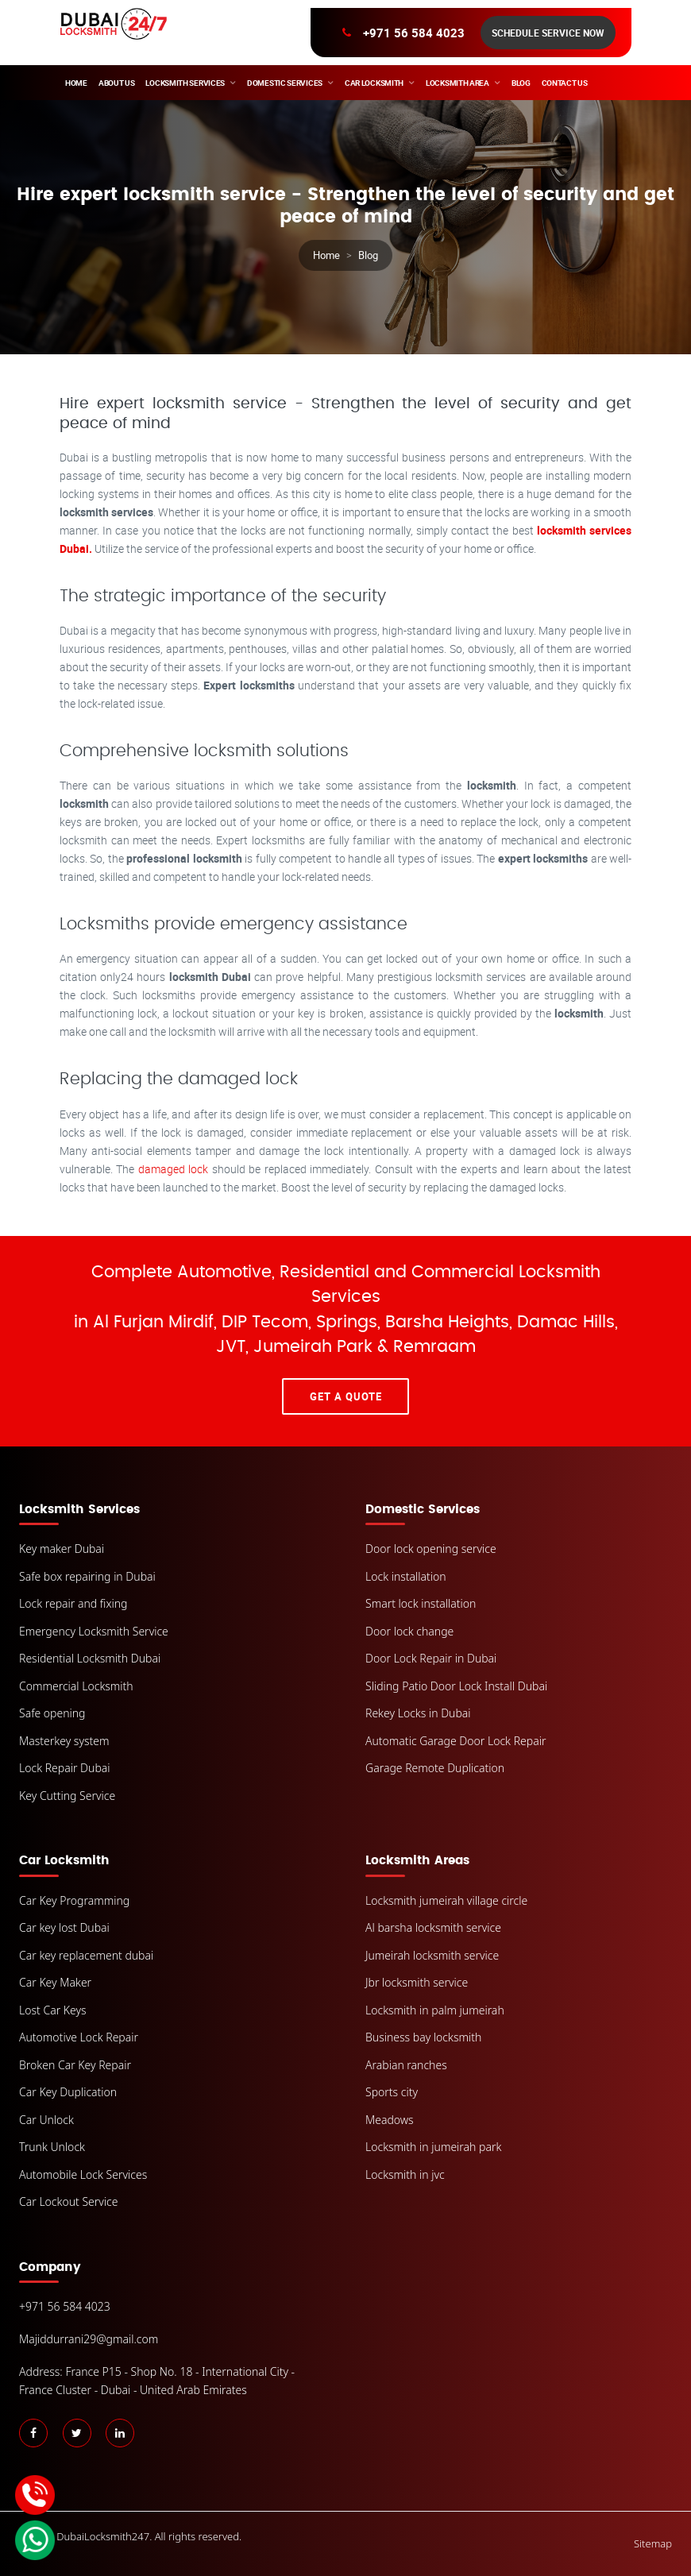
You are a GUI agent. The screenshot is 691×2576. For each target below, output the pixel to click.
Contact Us (565, 82)
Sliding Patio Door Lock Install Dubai (456, 1686)
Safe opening (52, 1713)
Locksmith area (457, 82)
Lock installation (405, 1576)
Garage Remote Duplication (434, 1767)
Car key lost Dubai (64, 1927)
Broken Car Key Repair (75, 2064)
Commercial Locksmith (76, 1686)
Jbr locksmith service (416, 1982)
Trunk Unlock (52, 2146)
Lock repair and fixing (73, 1603)
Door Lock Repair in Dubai (430, 1658)
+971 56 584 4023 (414, 32)
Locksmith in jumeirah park (433, 2146)
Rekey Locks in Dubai (418, 1713)
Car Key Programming (74, 1900)
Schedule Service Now (548, 32)
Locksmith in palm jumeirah (434, 2010)
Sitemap (653, 2543)
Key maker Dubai (61, 1548)
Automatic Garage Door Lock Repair (455, 1740)
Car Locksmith (374, 82)
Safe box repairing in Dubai (87, 1576)
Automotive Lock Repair (78, 2037)
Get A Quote (346, 1396)
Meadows (389, 2119)
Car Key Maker (55, 1982)
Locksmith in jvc (405, 2174)
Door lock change (409, 1631)
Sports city (391, 2091)
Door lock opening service (430, 1548)
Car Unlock (46, 2119)
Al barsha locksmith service (433, 1927)
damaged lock (175, 1168)
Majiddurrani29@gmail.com (88, 2338)
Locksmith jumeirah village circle (446, 1900)
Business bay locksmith (423, 2037)
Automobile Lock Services (83, 2174)
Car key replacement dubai (86, 1955)
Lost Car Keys (53, 2010)
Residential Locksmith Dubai (89, 1658)
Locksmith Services (185, 82)
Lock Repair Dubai (64, 1767)
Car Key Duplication (68, 2091)
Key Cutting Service (67, 1795)
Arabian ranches (406, 2064)
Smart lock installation (420, 1603)
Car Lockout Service (68, 2201)
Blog (521, 82)
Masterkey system (64, 1740)
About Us (116, 82)
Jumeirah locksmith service (432, 1955)
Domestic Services (284, 82)
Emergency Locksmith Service (93, 1631)
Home (76, 82)
